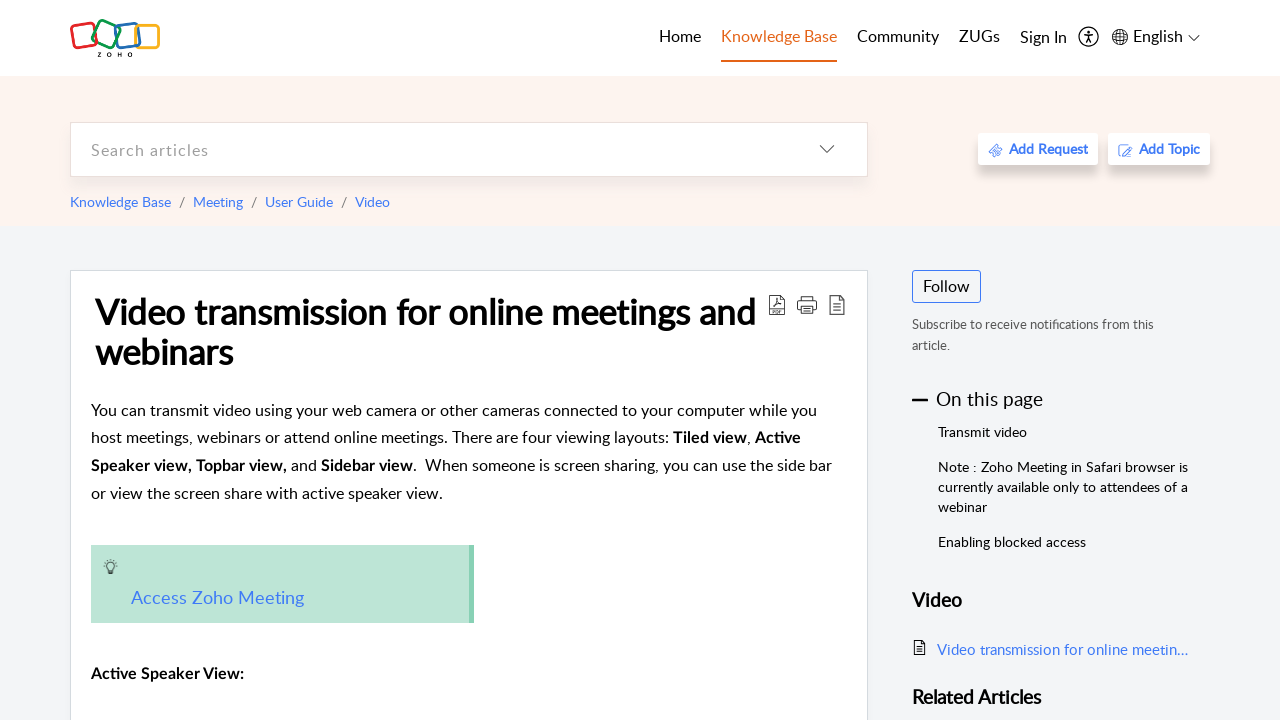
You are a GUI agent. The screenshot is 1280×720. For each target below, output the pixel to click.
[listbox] (827, 149)
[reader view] (837, 304)
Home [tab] (680, 36)
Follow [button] (946, 286)
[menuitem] (1043, 38)
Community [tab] (898, 36)
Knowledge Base (120, 201)
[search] (429, 149)
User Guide (299, 201)
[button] (807, 304)
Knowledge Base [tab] (779, 36)
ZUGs (979, 36)
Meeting (218, 201)
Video (372, 201)
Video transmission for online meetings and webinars (425, 331)
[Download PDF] (777, 304)
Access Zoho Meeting (217, 597)
